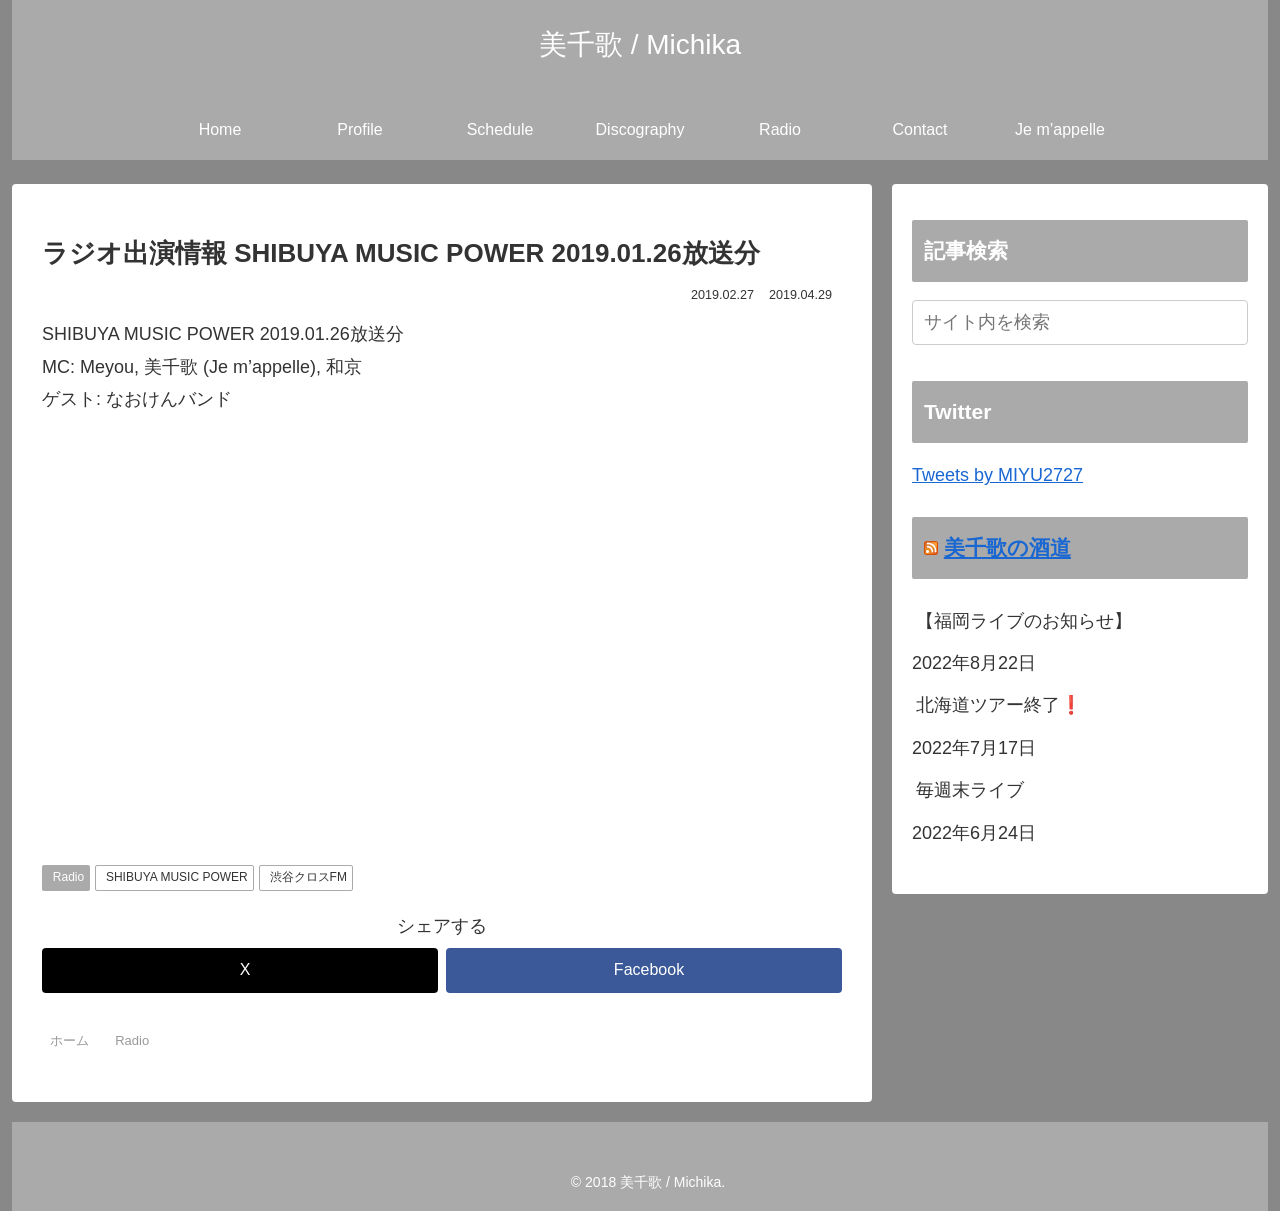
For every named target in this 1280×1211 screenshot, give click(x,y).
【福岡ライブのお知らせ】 (1024, 621)
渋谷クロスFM (308, 877)
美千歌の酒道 (1007, 547)
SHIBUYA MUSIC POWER (177, 877)
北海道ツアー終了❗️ (999, 705)
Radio (68, 877)
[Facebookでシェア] (644, 970)
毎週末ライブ (970, 790)
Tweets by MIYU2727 (997, 475)
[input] (1080, 322)
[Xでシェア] (240, 970)
